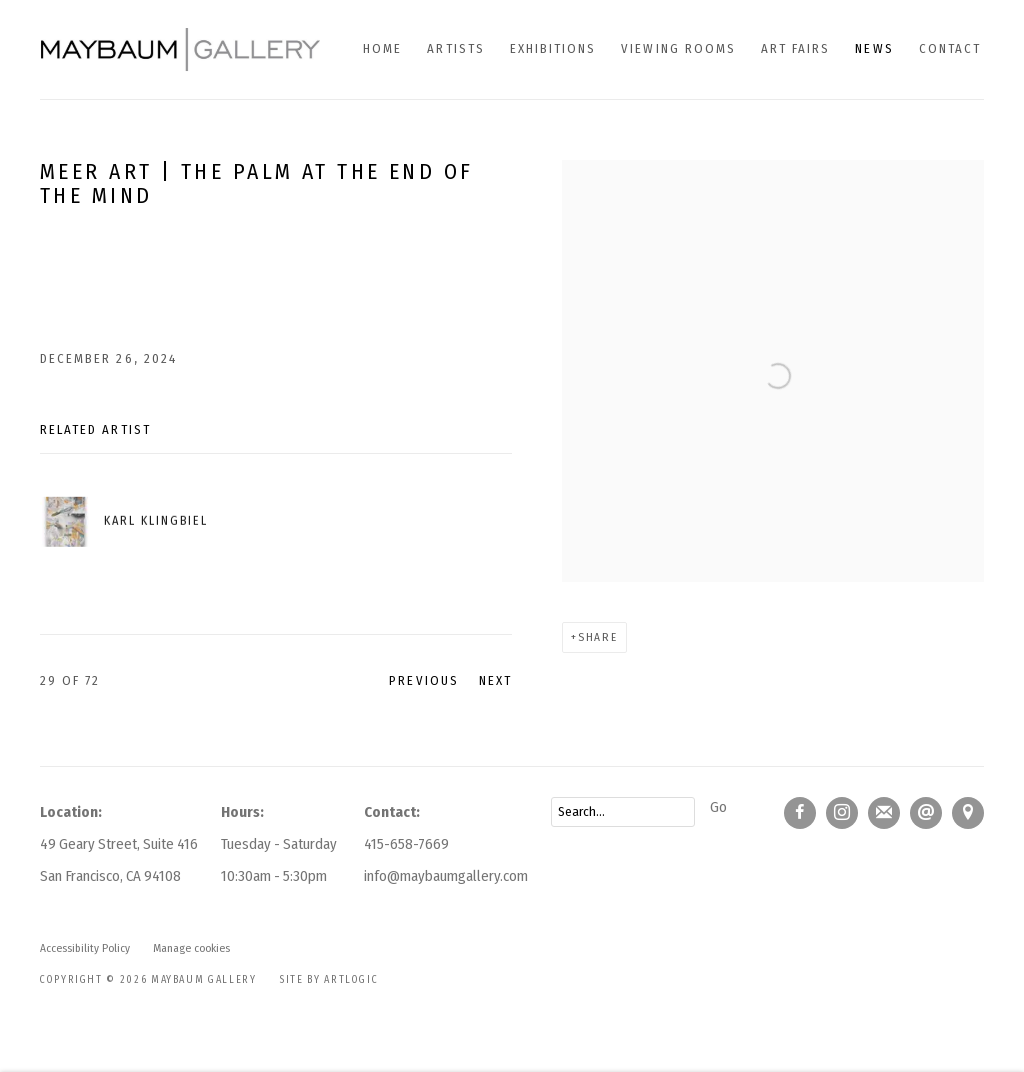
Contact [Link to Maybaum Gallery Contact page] (950, 48)
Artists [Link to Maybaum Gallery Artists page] (455, 48)
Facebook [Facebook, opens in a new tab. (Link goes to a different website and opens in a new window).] (800, 813)
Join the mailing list (884, 813)
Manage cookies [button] (191, 948)
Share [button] (598, 637)
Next (495, 680)
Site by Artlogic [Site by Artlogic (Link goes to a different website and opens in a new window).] (329, 979)
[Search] (623, 812)
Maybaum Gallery (180, 49)
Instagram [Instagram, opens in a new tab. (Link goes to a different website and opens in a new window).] (842, 813)
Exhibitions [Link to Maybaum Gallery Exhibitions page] (553, 48)
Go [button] (718, 807)
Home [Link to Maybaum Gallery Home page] (382, 48)
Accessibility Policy (85, 948)
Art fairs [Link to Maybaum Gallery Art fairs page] (795, 48)
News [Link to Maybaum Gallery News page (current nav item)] (874, 48)
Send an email (926, 813)
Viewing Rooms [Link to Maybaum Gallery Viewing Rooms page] (678, 48)
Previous (423, 680)
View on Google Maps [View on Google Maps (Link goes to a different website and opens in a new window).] (968, 813)
